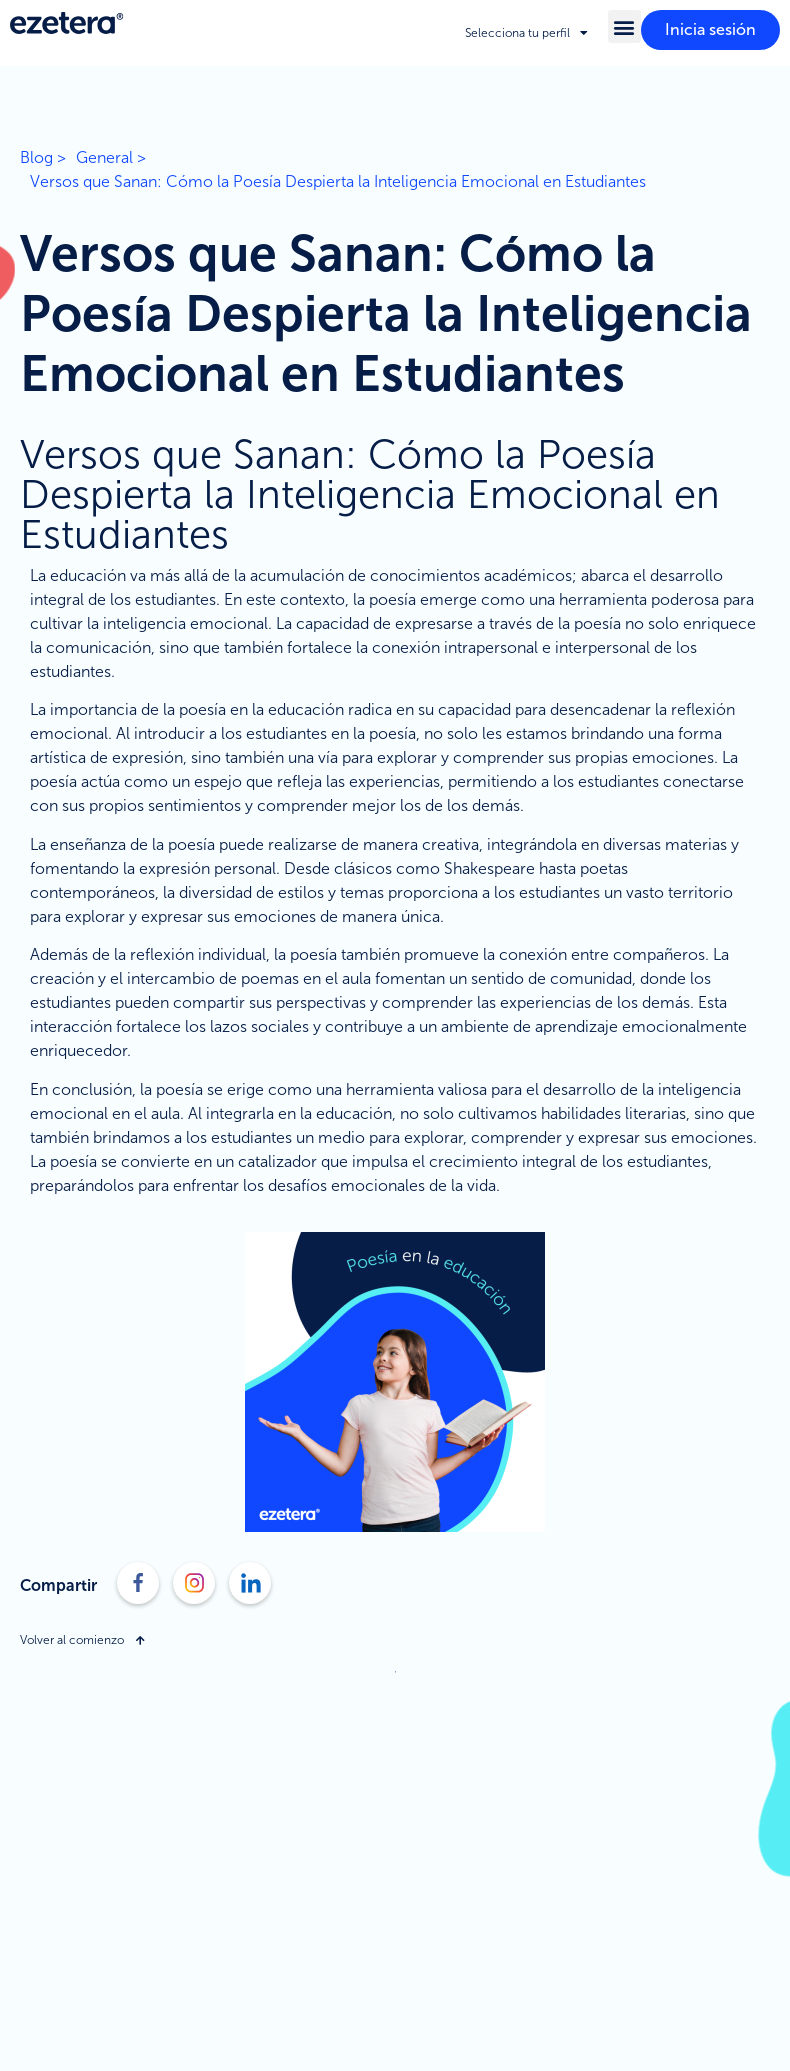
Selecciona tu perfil (526, 33)
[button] (624, 26)
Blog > (43, 157)
